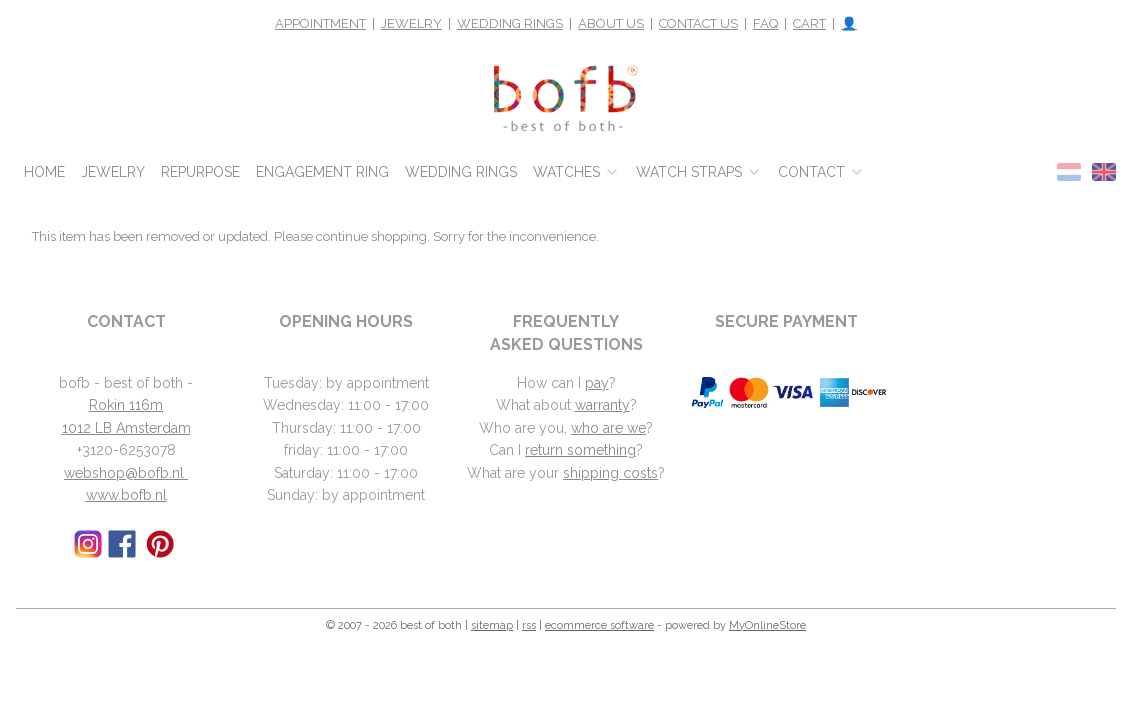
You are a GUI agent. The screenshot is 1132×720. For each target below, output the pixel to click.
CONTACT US (698, 23)
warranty (602, 405)
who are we (608, 428)
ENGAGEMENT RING (322, 172)
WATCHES (576, 172)
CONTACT (821, 172)
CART (809, 23)
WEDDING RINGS (510, 23)
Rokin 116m (126, 405)
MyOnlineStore (767, 625)
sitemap (492, 625)
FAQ (765, 23)
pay (597, 383)
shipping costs (610, 473)
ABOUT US (611, 23)
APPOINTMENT (320, 23)
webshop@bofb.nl (126, 473)
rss (529, 625)
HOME (44, 172)
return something (580, 450)
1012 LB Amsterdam (126, 428)
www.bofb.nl (126, 495)
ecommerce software (599, 625)
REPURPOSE (200, 172)
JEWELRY (411, 23)
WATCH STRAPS (699, 172)
